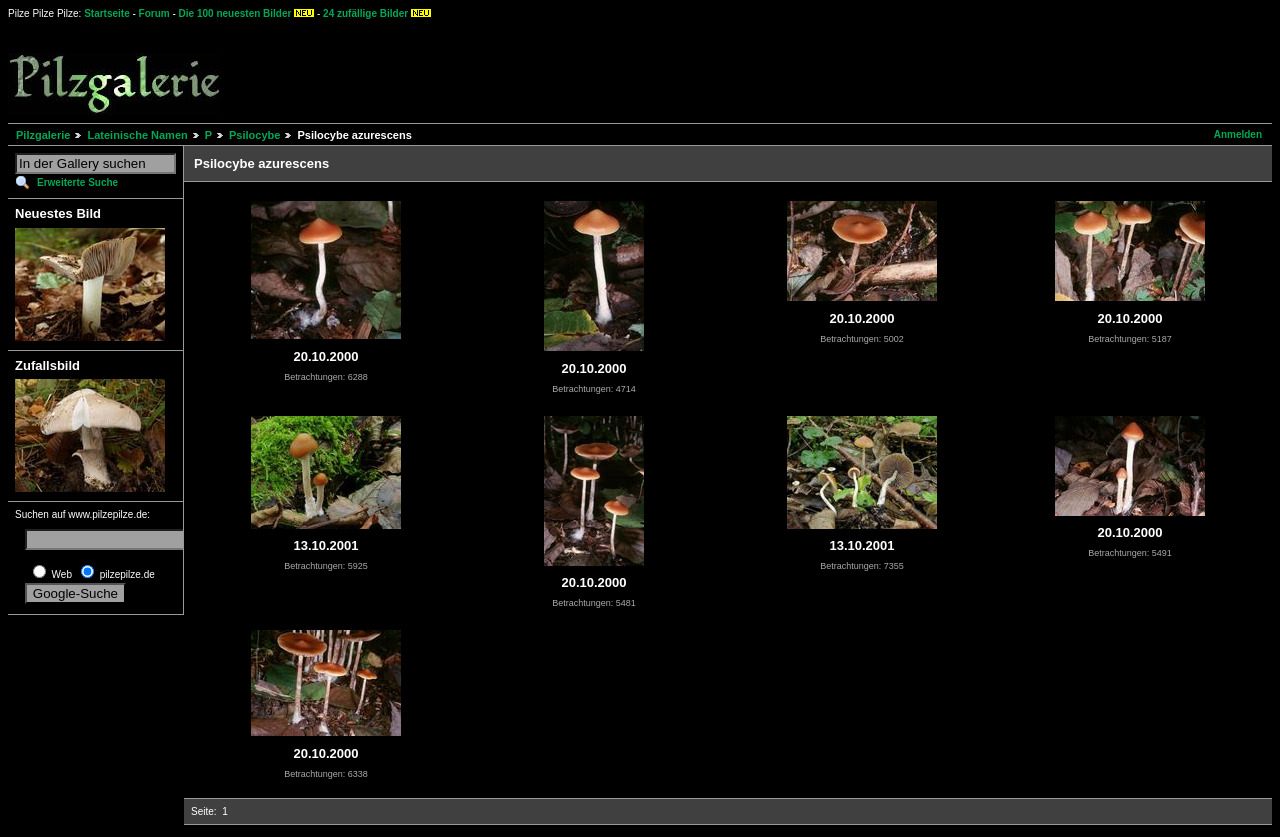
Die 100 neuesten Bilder (235, 13)
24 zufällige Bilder (365, 13)
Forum (154, 13)
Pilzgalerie (43, 135)
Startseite (107, 13)
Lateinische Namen (137, 135)
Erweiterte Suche (77, 182)
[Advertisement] (741, 70)
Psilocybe (254, 135)
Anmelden (1238, 134)
